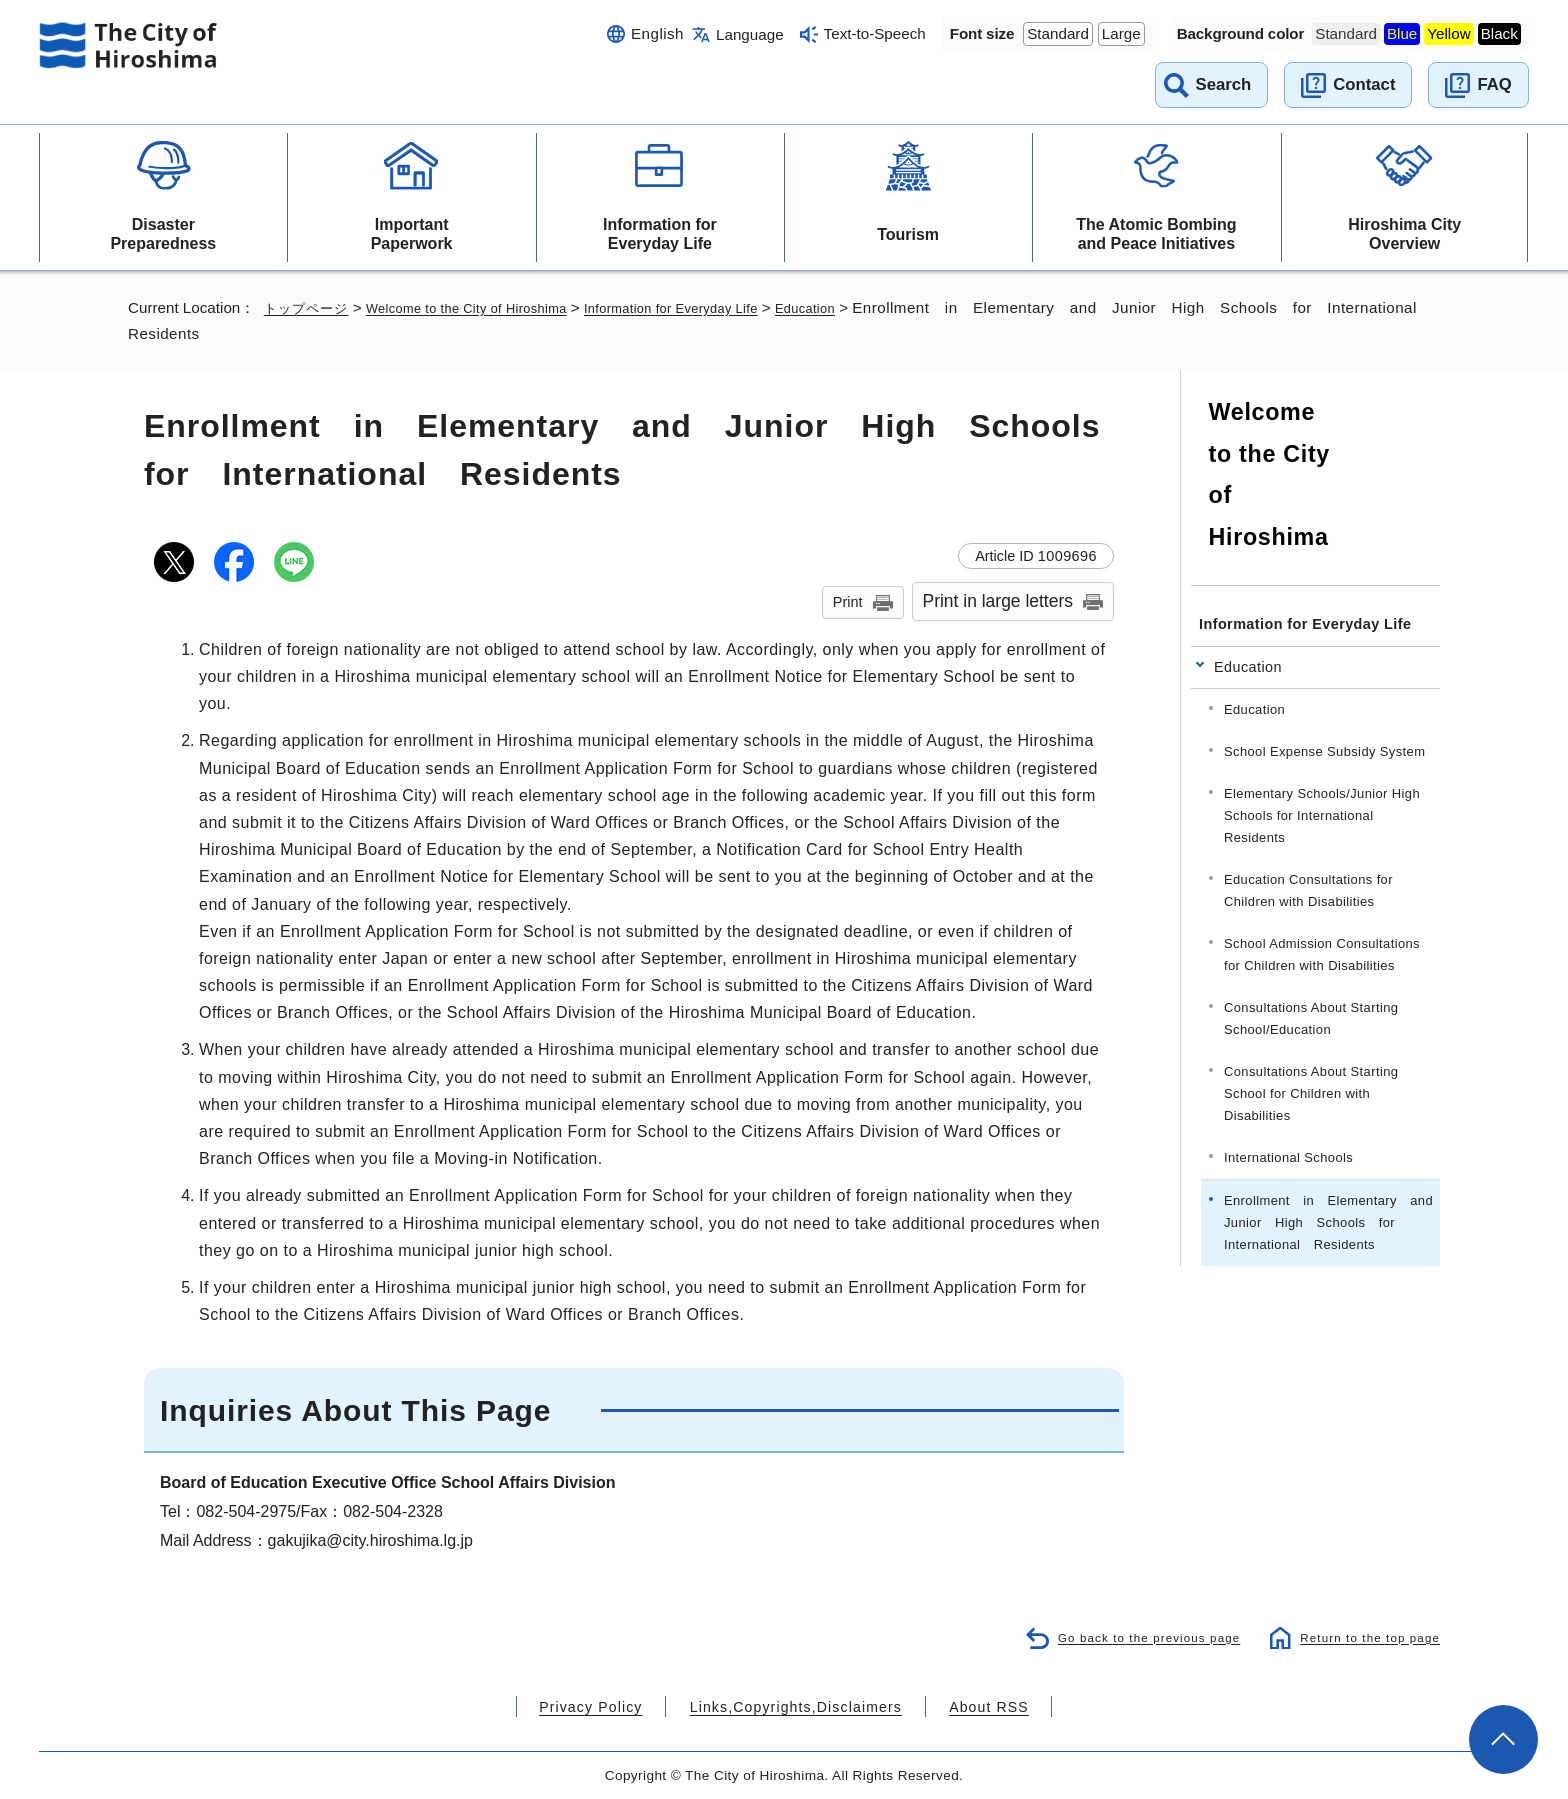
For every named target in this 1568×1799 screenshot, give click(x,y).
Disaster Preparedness (163, 234)
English (657, 33)
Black (1499, 33)
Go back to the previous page (1133, 1636)
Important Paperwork (412, 234)
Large (1121, 33)
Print (848, 602)
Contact (1364, 84)
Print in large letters (998, 601)
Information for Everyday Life (660, 234)
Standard (1058, 33)
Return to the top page (1364, 1636)
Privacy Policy (617, 1706)
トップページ (309, 307)
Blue (1402, 33)
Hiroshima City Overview (1404, 234)
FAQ (1494, 84)
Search (1224, 84)
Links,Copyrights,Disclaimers (793, 1706)
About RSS (960, 1706)
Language (750, 34)
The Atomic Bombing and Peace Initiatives (1156, 234)
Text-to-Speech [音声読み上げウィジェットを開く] (875, 33)
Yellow (1448, 33)
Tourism (908, 234)
